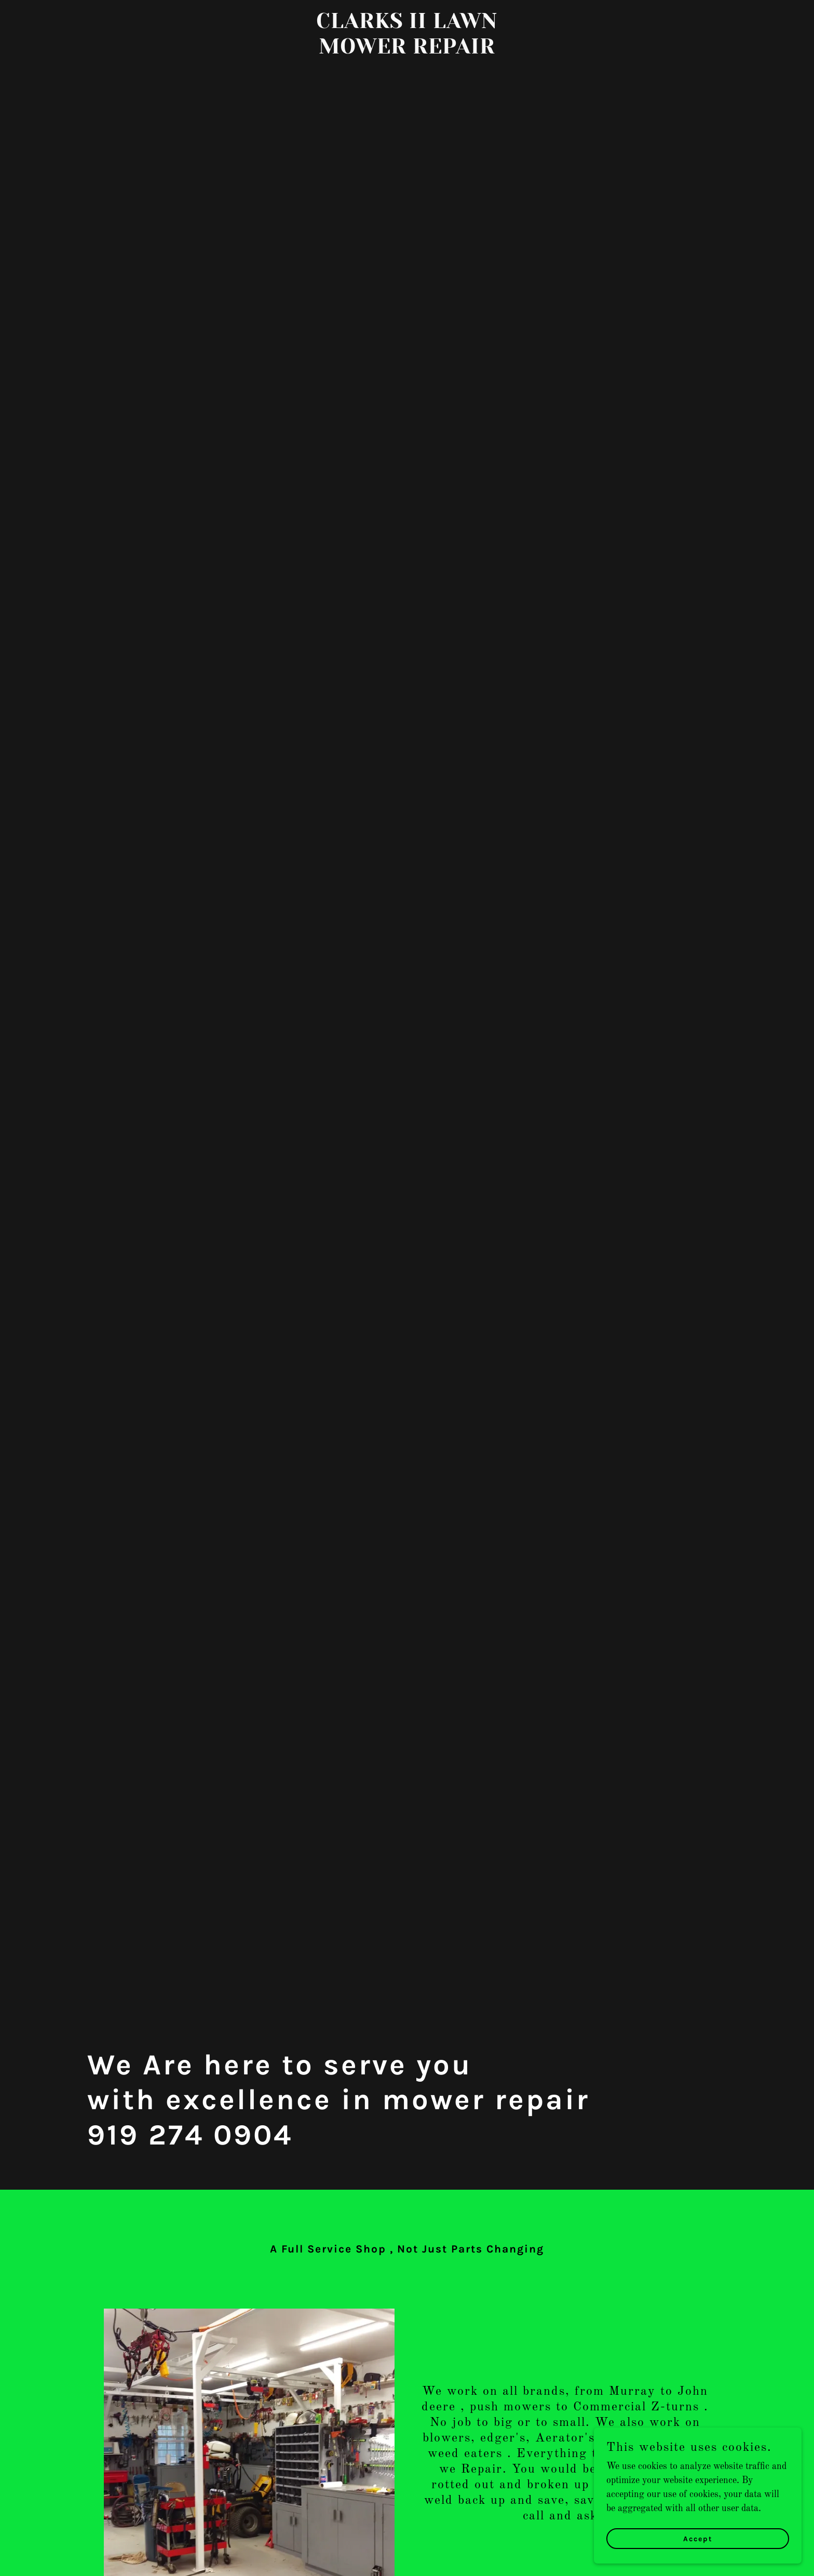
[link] (407, 51)
